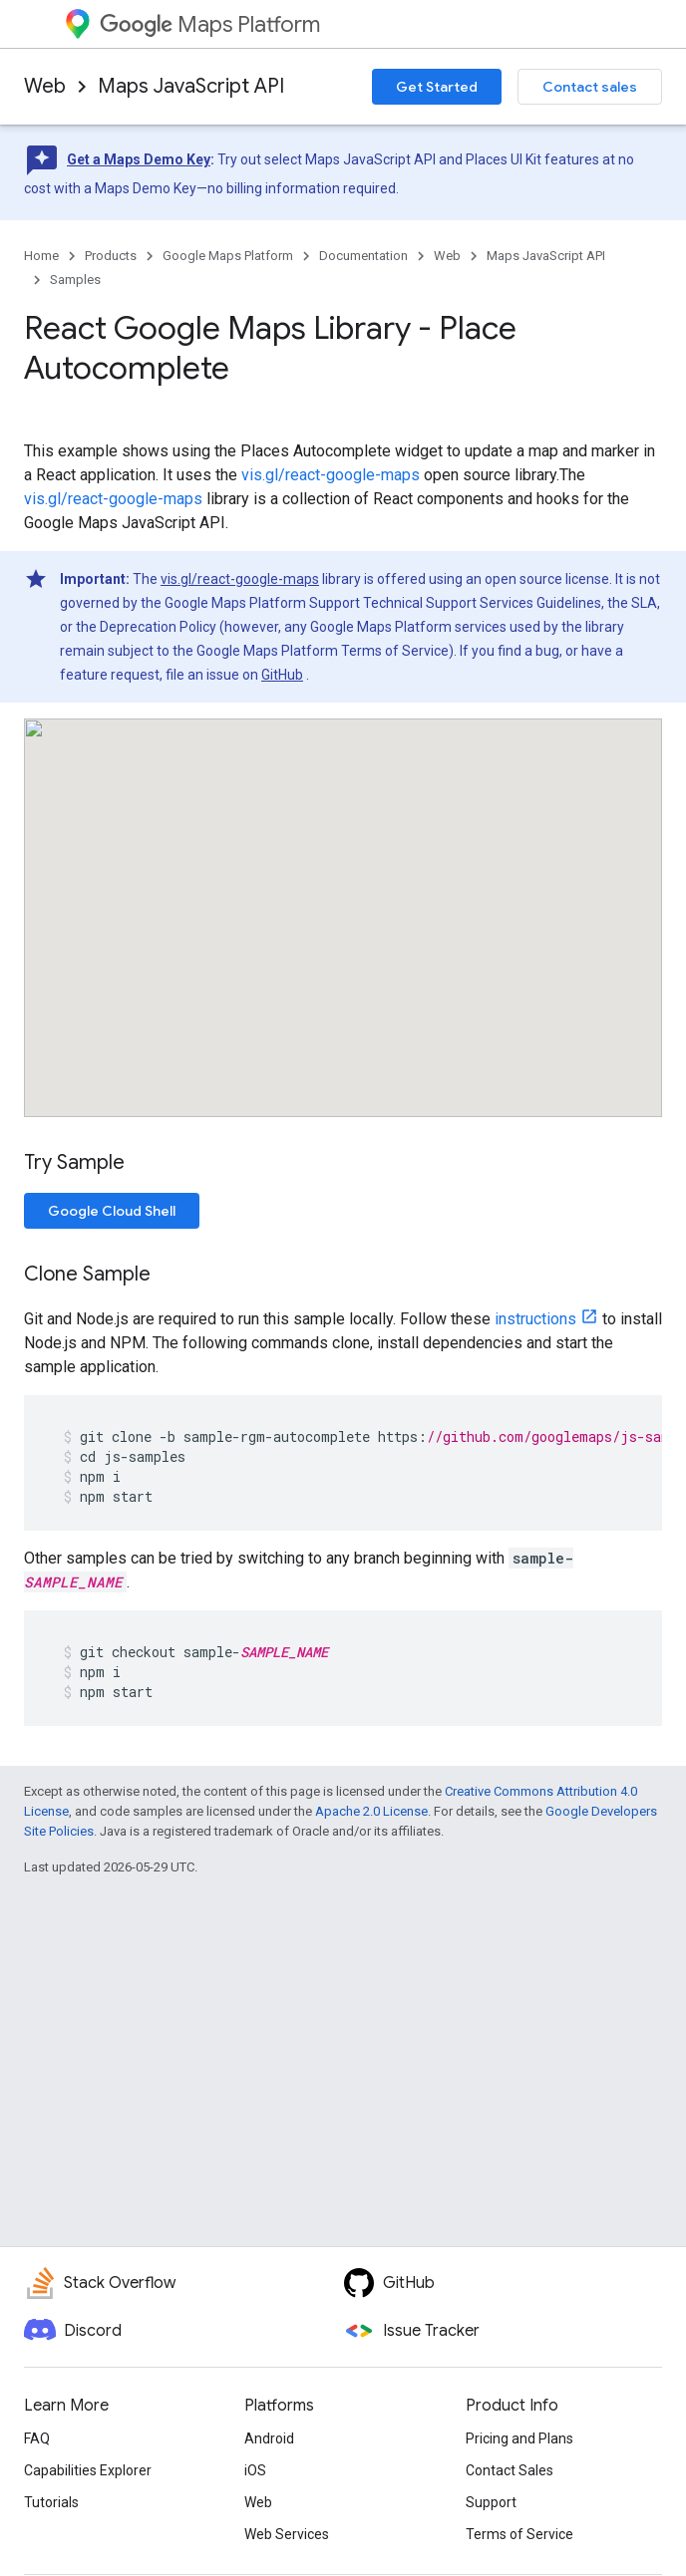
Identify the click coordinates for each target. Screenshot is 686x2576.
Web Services (286, 2534)
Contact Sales (509, 2470)
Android (269, 2438)
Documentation (363, 255)
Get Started (437, 87)
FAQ (37, 2438)
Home (41, 255)
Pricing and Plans (519, 2438)
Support (491, 2502)
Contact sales (589, 87)
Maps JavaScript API (191, 86)
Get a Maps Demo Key (138, 159)
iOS (255, 2470)
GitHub (282, 675)
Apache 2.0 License (371, 1811)
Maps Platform (210, 24)
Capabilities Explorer (88, 2470)
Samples (75, 279)
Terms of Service (519, 2534)
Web (45, 86)
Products (111, 255)
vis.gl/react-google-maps (330, 474)
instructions (535, 1318)
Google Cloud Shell (111, 1211)
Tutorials (51, 2502)
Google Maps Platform (228, 255)
